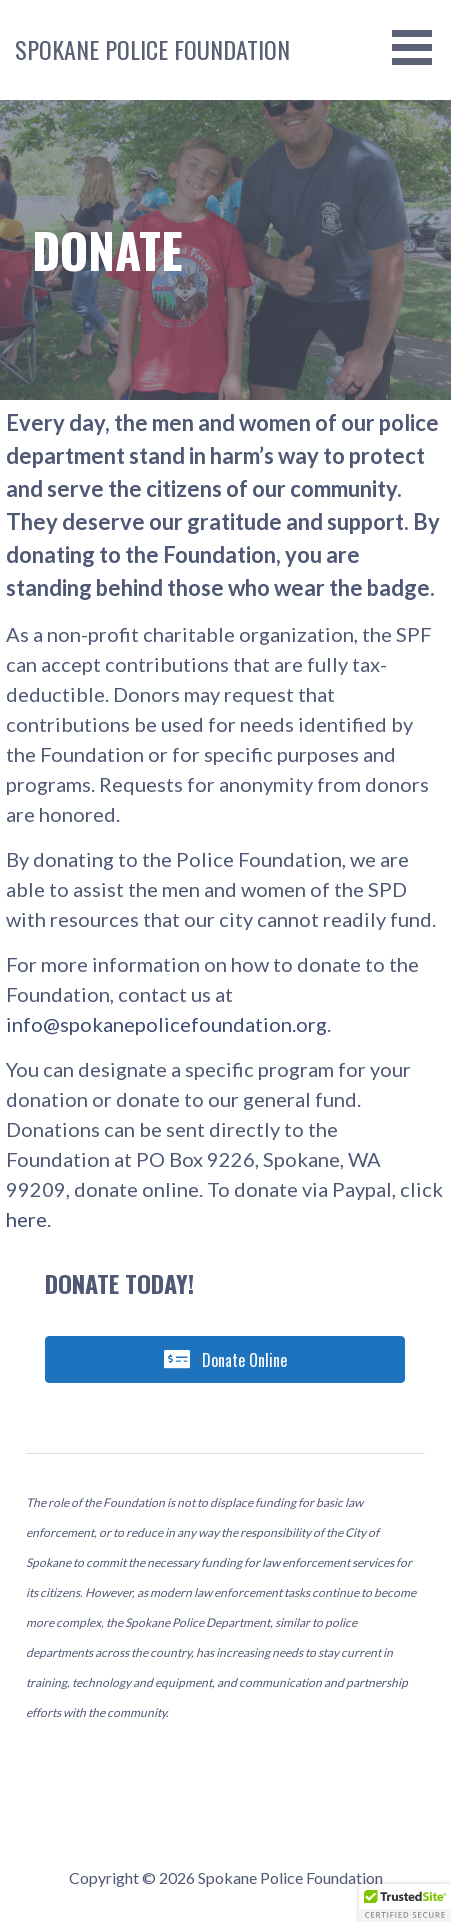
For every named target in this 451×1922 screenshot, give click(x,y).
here (26, 1219)
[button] (405, 1903)
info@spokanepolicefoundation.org (166, 1024)
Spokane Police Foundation (152, 49)
